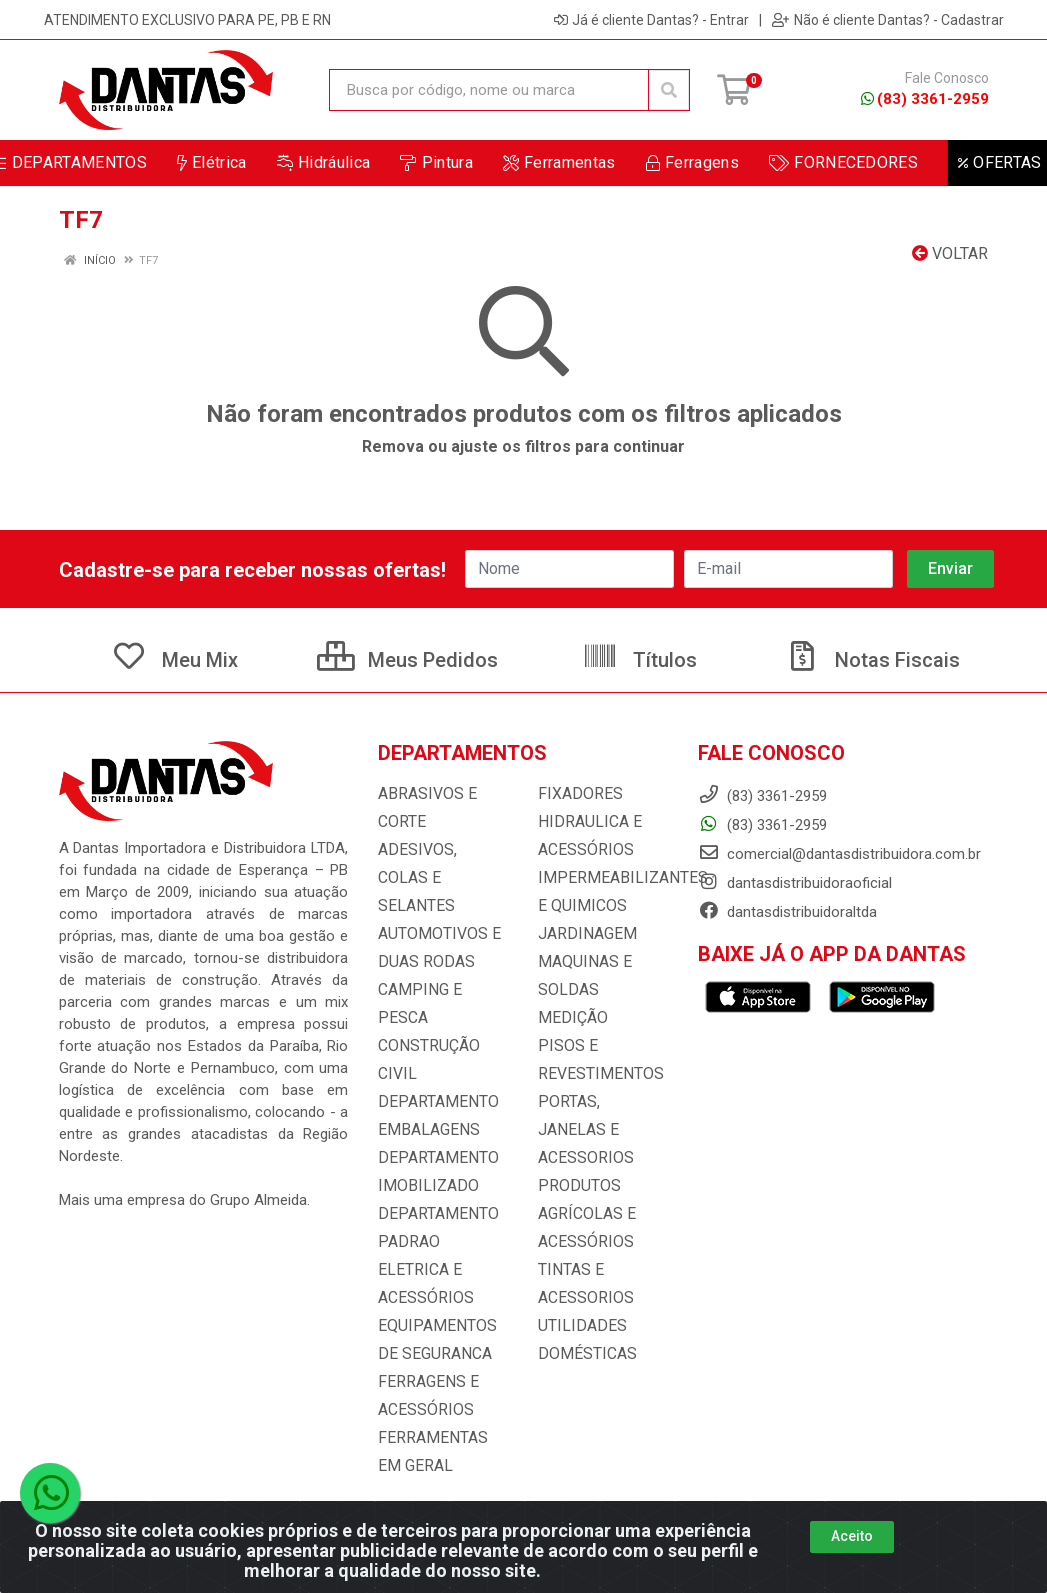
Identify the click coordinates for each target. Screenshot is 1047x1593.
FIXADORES (576, 794)
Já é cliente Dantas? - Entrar (651, 20)
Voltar (950, 253)
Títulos (639, 660)
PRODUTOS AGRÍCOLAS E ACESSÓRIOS (584, 1186)
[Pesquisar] (669, 90)
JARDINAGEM (583, 934)
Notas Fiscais (872, 660)
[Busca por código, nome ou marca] (489, 90)
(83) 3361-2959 (925, 99)
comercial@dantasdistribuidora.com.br (839, 854)
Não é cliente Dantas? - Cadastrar (888, 20)
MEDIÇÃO (569, 1018)
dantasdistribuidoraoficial (795, 883)
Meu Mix (174, 660)
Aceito (852, 1536)
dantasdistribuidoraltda (787, 912)
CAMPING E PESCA (441, 962)
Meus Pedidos (407, 660)
